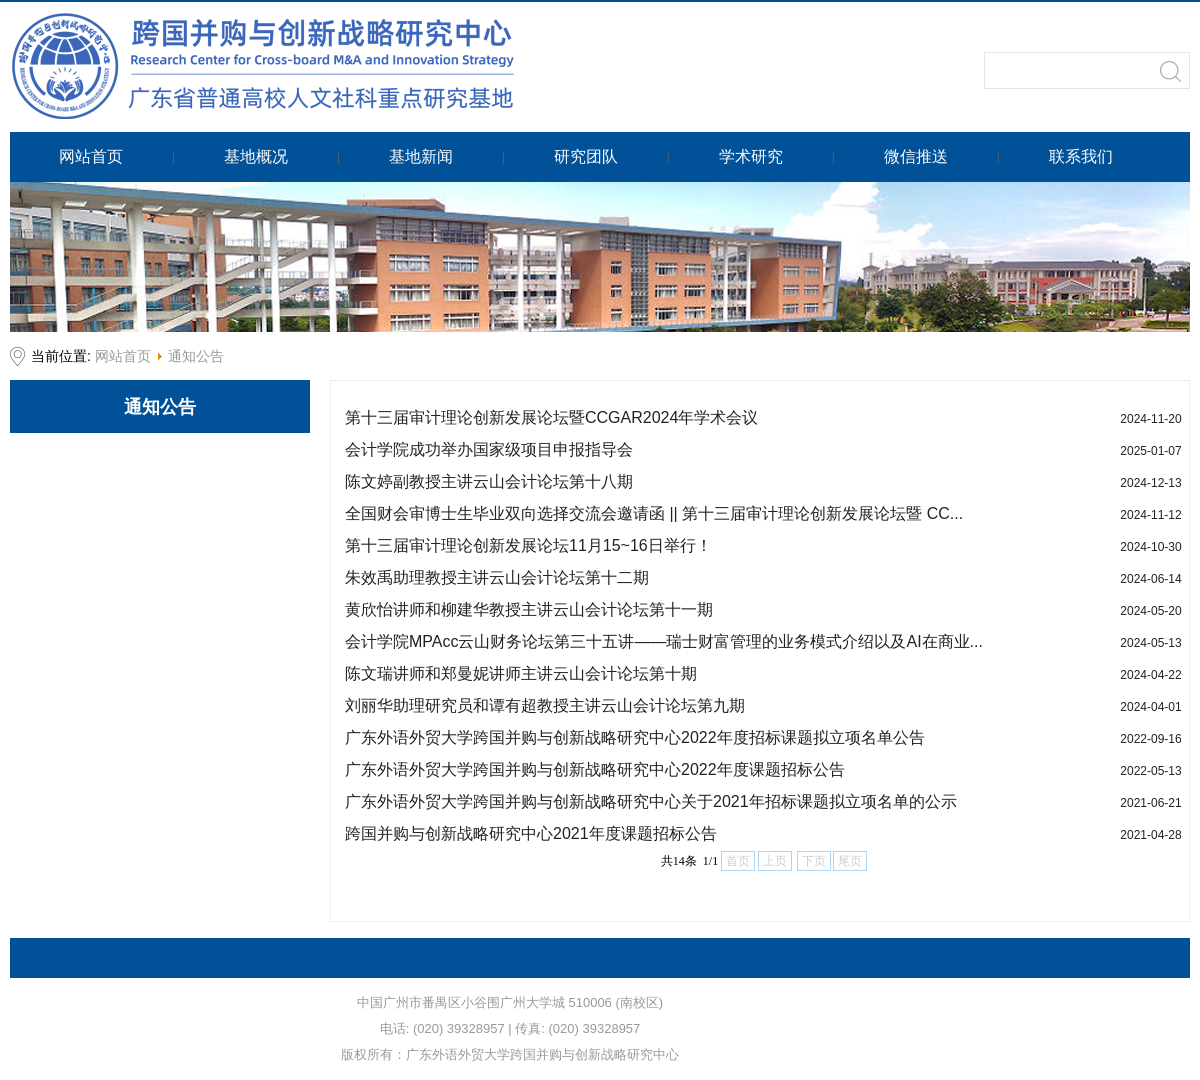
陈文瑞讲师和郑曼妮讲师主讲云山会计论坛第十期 (521, 673)
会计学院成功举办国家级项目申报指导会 (489, 449)
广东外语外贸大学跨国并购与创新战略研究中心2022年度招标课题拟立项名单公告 (635, 737)
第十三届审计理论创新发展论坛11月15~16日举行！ (528, 545)
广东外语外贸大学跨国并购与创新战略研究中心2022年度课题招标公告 (595, 769)
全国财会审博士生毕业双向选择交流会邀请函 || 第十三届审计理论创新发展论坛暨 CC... (654, 513)
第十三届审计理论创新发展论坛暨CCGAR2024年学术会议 (551, 417)
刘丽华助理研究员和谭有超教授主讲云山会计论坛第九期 (545, 705)
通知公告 (196, 356)
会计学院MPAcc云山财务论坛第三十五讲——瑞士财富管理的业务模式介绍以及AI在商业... (664, 641)
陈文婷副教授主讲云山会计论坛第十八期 (489, 481)
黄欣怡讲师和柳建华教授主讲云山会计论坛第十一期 (529, 609)
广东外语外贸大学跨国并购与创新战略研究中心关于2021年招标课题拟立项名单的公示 (651, 801)
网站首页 (123, 356)
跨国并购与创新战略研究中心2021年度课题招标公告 (531, 833)
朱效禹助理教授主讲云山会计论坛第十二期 (497, 577)
